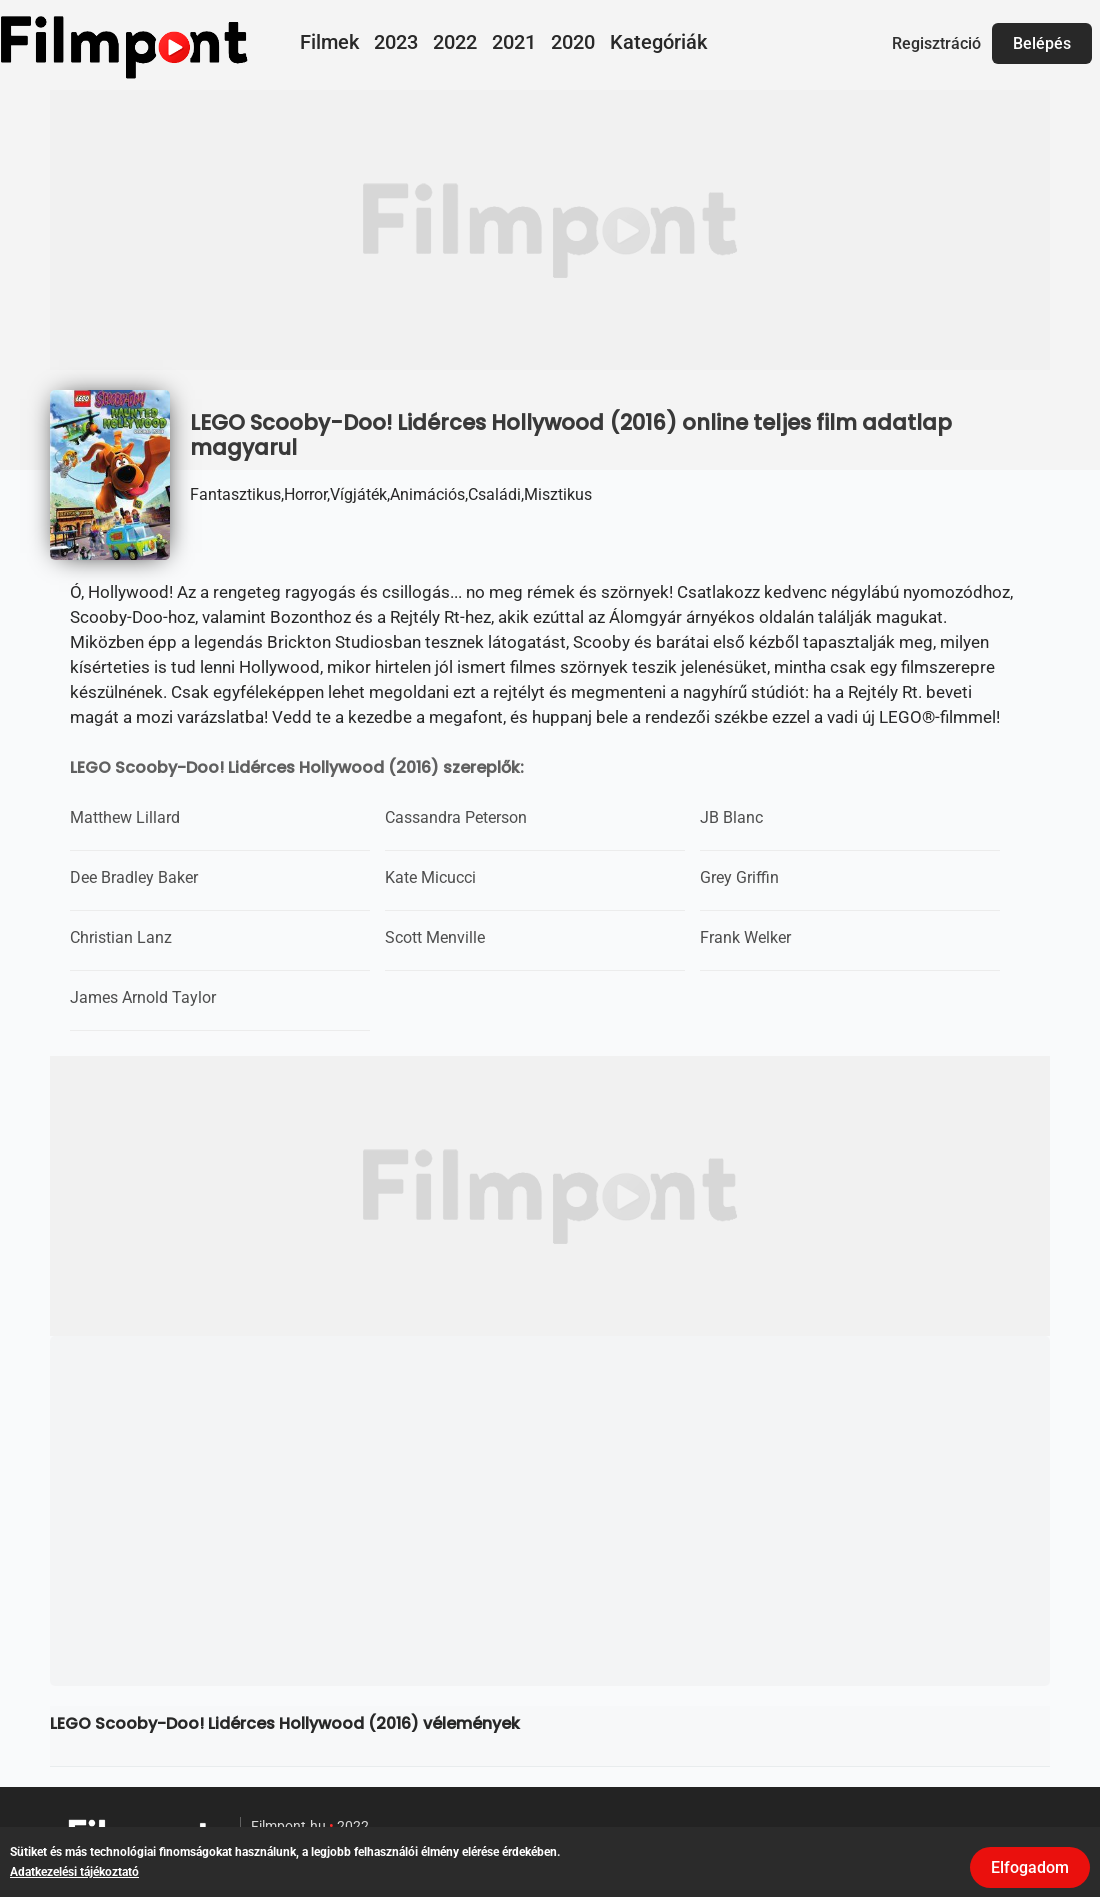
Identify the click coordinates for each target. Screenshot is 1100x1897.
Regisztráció (936, 43)
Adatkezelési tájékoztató (74, 1872)
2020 (573, 42)
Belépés (1042, 43)
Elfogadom (1030, 1867)
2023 (396, 42)
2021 (514, 42)
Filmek (329, 42)
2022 (455, 42)
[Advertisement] (550, 230)
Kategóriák (658, 42)
